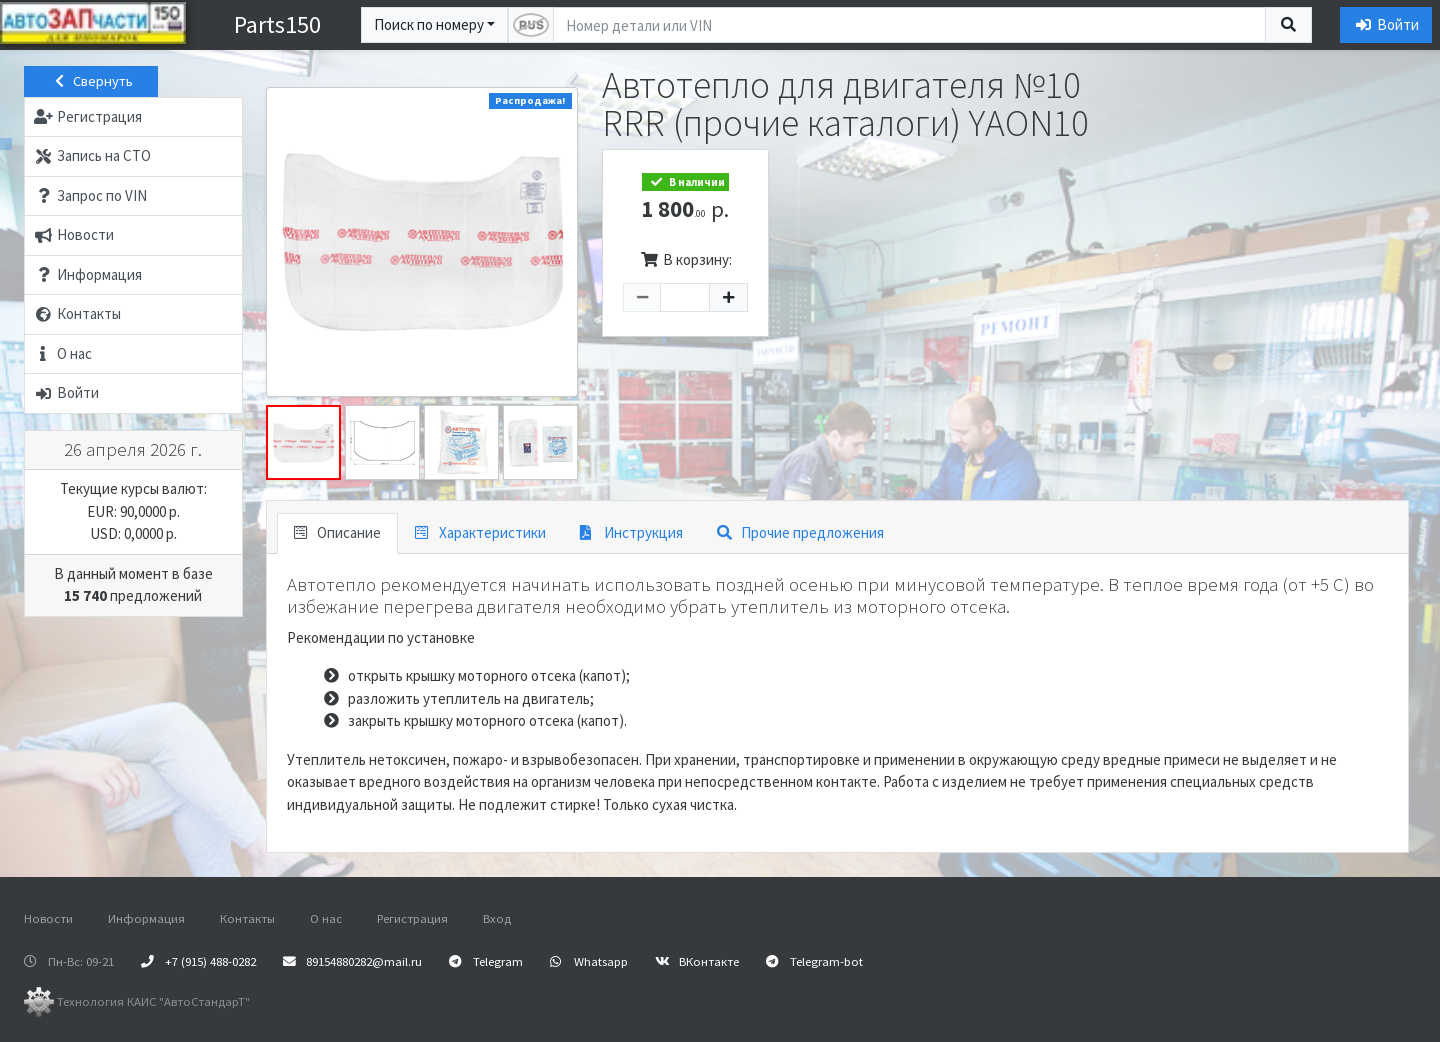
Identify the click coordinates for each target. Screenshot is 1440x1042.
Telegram (486, 961)
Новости (48, 918)
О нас (326, 918)
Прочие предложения (800, 532)
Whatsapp (589, 961)
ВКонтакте (697, 961)
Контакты (247, 918)
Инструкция (631, 532)
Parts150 (277, 24)
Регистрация (412, 918)
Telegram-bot (814, 961)
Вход (497, 918)
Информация (146, 918)
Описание (338, 532)
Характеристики (480, 532)
